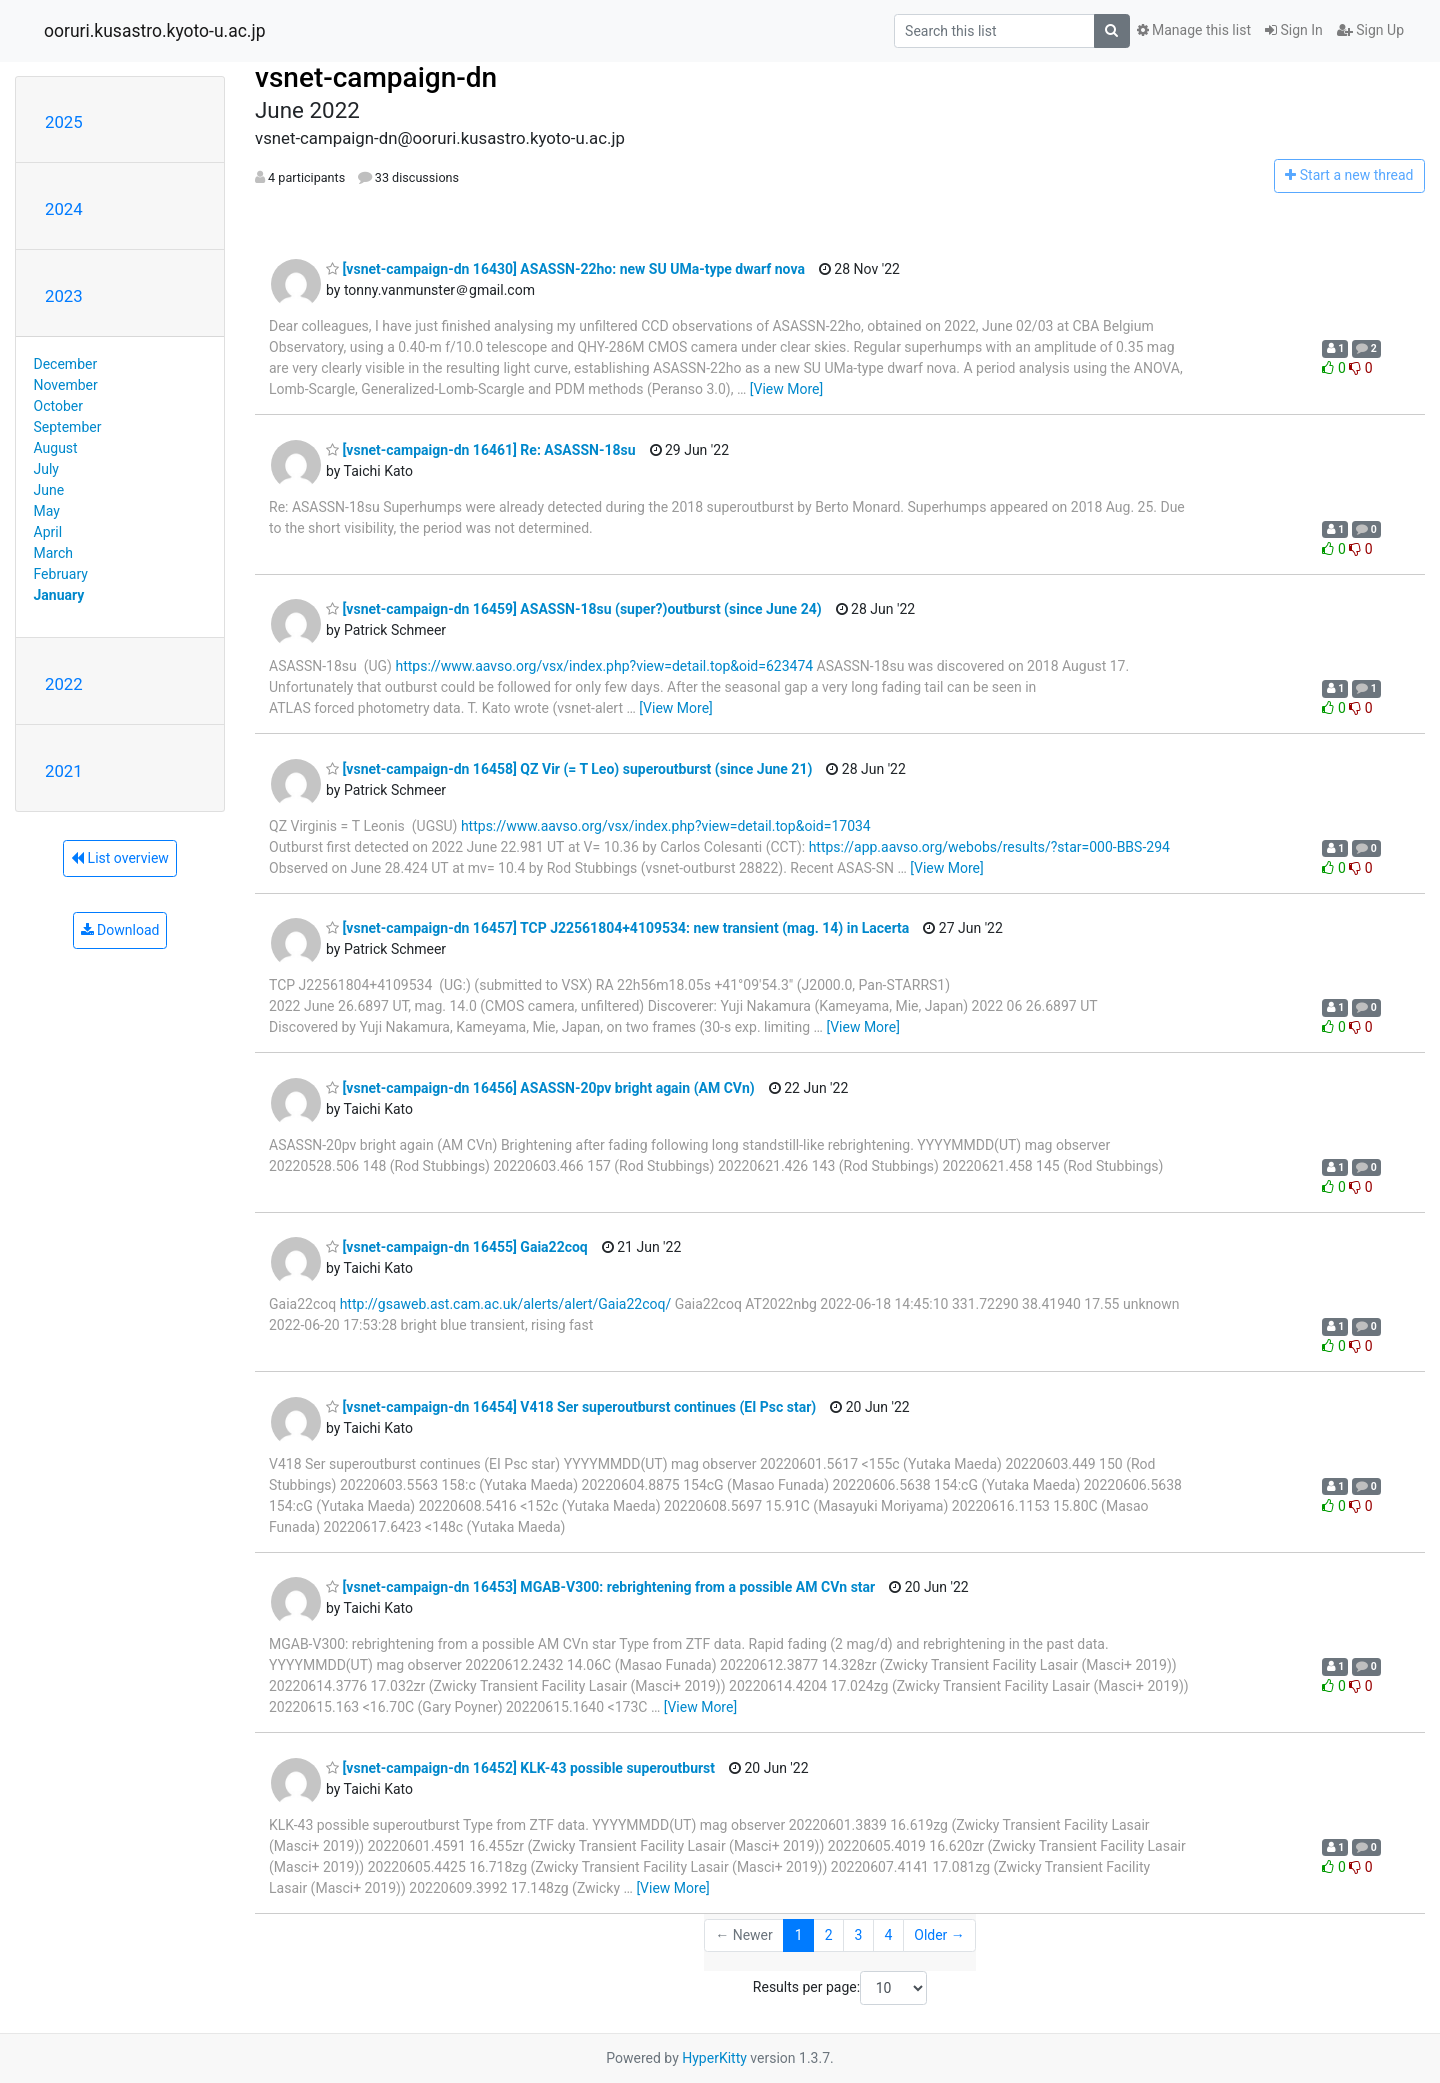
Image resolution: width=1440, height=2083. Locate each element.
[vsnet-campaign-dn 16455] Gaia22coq (457, 1247)
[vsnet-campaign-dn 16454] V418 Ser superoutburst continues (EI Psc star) (571, 1407)
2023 (64, 296)
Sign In (1294, 30)
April (48, 532)
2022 (64, 684)
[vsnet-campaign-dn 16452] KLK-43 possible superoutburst (520, 1768)
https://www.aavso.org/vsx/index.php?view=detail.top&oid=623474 (604, 666)
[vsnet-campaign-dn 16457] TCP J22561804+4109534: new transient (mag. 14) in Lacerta (617, 928)
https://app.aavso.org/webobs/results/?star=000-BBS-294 (989, 847)
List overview (120, 858)
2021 (64, 771)
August (56, 448)
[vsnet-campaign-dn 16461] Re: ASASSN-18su (481, 450)
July (46, 469)
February (61, 574)
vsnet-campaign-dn (376, 77)
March (54, 553)
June (49, 490)
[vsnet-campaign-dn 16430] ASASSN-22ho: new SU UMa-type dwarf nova (565, 269)
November (66, 385)
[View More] (786, 389)
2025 (64, 122)
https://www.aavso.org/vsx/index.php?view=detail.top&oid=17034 (666, 826)
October (58, 406)
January (59, 595)
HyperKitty (714, 2058)
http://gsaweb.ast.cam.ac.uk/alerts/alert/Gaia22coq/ (506, 1304)
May (47, 511)
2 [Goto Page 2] (829, 1935)
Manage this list (1194, 30)
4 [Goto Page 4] (888, 1935)
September (68, 427)
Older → (939, 1935)
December (66, 364)
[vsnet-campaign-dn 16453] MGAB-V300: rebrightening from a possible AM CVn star (600, 1587)
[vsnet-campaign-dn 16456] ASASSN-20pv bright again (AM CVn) (540, 1088)
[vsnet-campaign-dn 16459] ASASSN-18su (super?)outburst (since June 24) (574, 609)
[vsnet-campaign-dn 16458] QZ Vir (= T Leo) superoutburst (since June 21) (569, 769)
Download (120, 930)
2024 (64, 209)
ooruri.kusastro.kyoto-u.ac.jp (154, 31)
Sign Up (1370, 30)
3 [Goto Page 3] (859, 1935)
